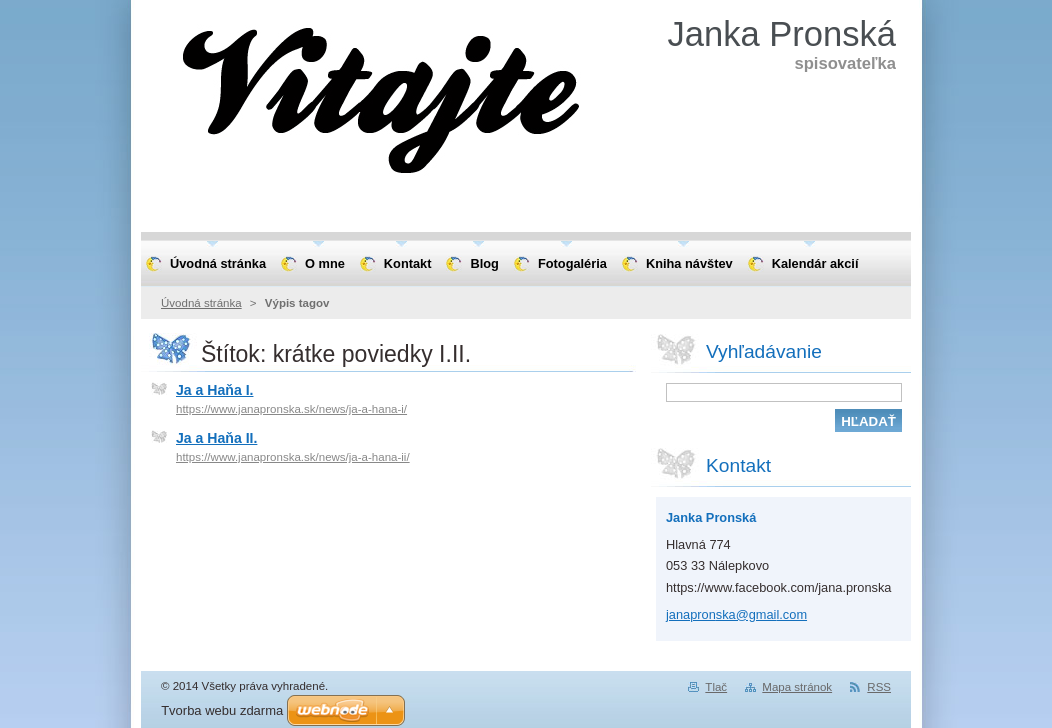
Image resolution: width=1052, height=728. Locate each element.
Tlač (716, 687)
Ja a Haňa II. (216, 438)
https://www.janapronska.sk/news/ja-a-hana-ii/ (293, 457)
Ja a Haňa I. (214, 390)
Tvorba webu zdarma (222, 710)
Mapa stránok (797, 687)
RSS (879, 687)
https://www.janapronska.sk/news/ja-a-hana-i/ (291, 409)
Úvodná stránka (201, 303)
